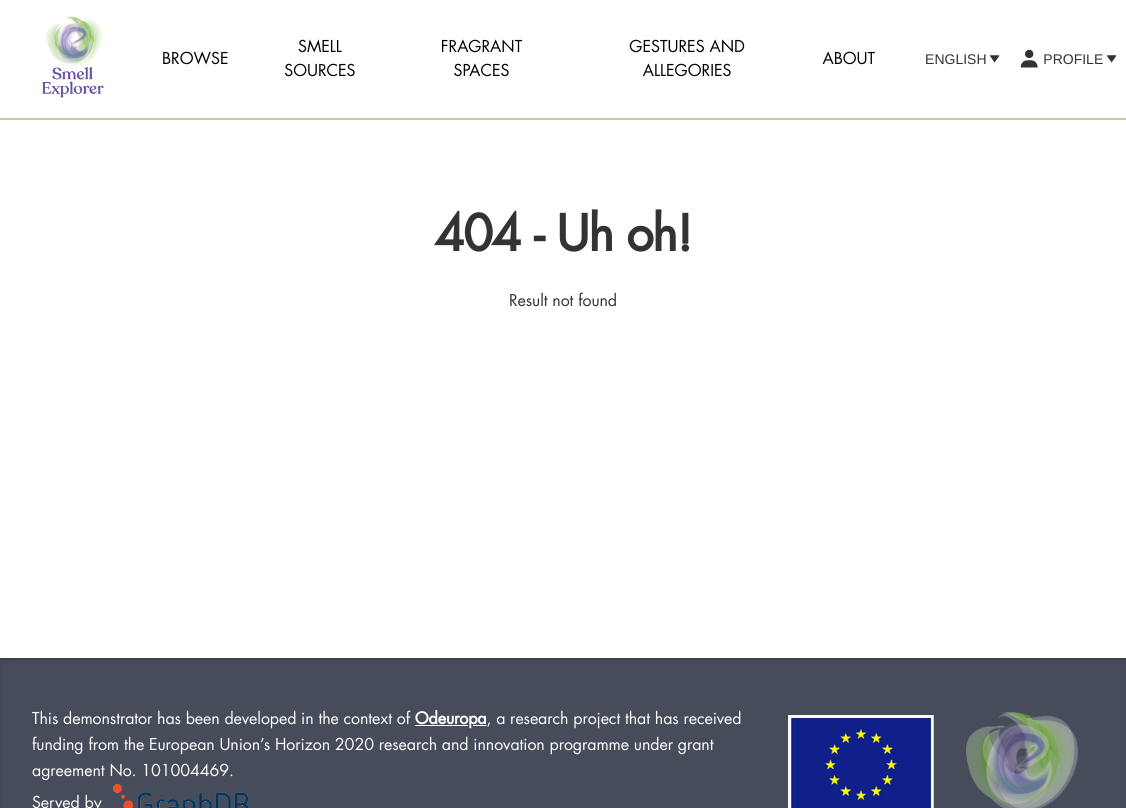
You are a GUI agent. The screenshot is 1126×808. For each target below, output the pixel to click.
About (849, 59)
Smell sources (319, 59)
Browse (195, 59)
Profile (1067, 59)
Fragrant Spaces (481, 59)
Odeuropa (451, 719)
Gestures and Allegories (687, 59)
